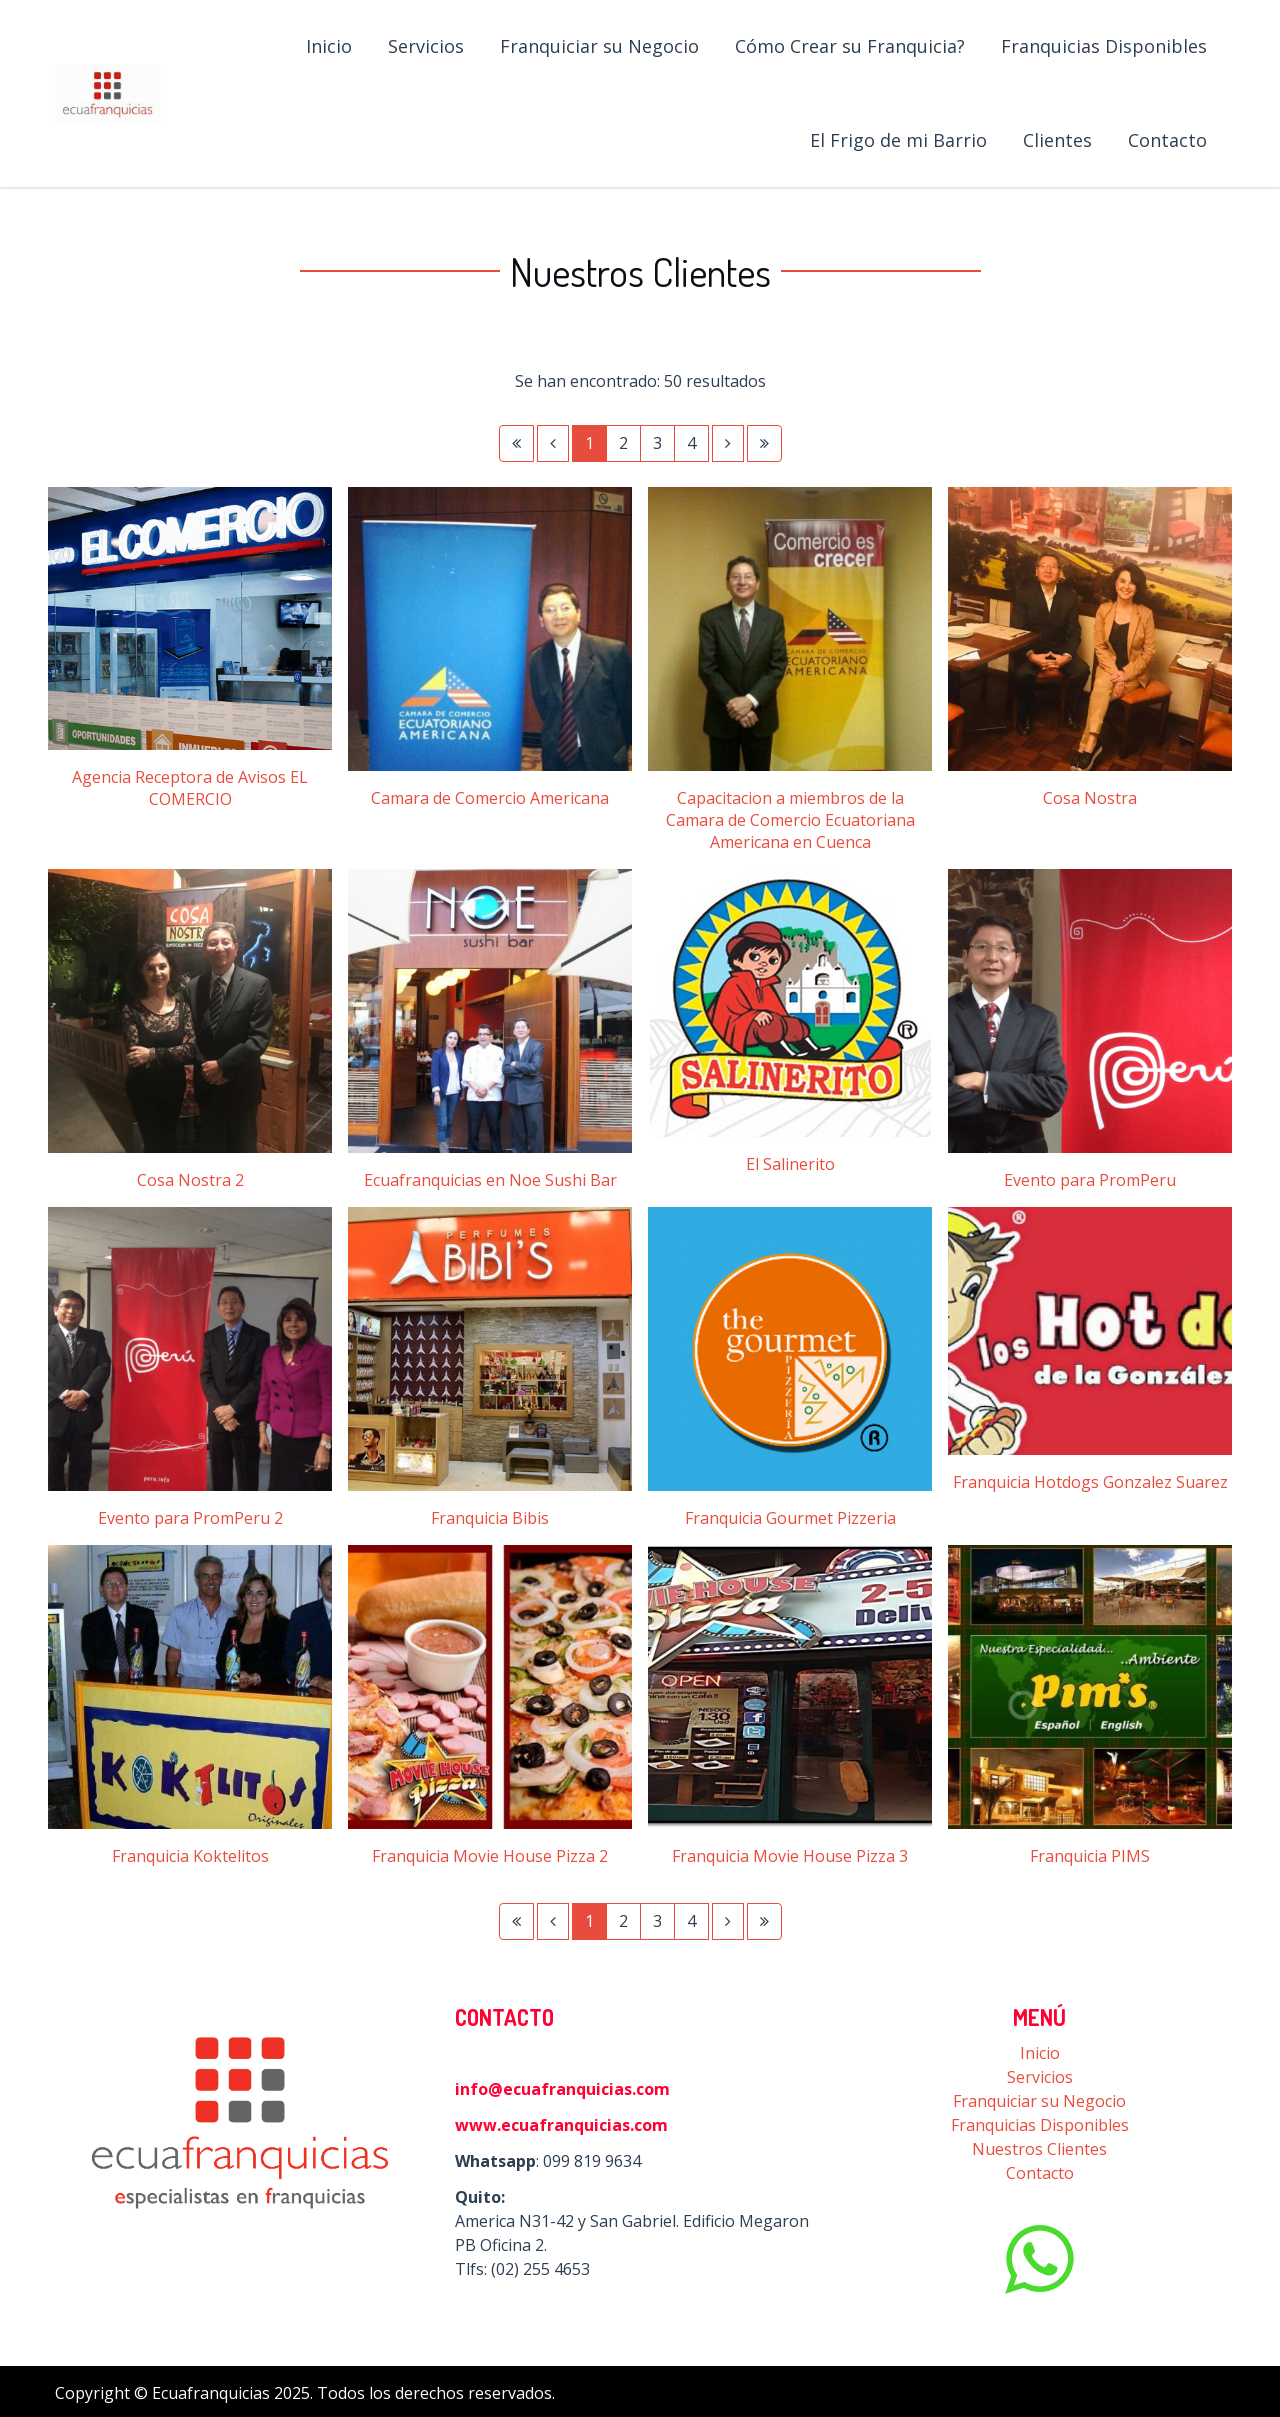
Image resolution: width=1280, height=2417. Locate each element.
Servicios (1040, 2077)
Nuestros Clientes (1039, 2149)
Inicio (1040, 2053)
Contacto (1040, 2173)
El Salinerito (790, 1164)
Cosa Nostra (1090, 798)
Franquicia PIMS (1090, 1856)
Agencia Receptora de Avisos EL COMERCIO (190, 788)
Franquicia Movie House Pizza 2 (490, 1856)
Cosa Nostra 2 (190, 1180)
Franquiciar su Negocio (1039, 2101)
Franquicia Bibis (490, 1518)
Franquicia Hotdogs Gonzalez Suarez (1090, 1482)
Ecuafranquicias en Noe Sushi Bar (490, 1180)
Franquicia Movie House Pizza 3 (790, 1856)
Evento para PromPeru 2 (190, 1518)
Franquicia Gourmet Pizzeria (790, 1518)
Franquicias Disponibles (1040, 2125)
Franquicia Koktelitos (190, 1856)
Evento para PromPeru (1090, 1180)
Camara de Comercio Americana (490, 798)
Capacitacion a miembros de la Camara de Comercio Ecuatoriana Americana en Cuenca (790, 820)
